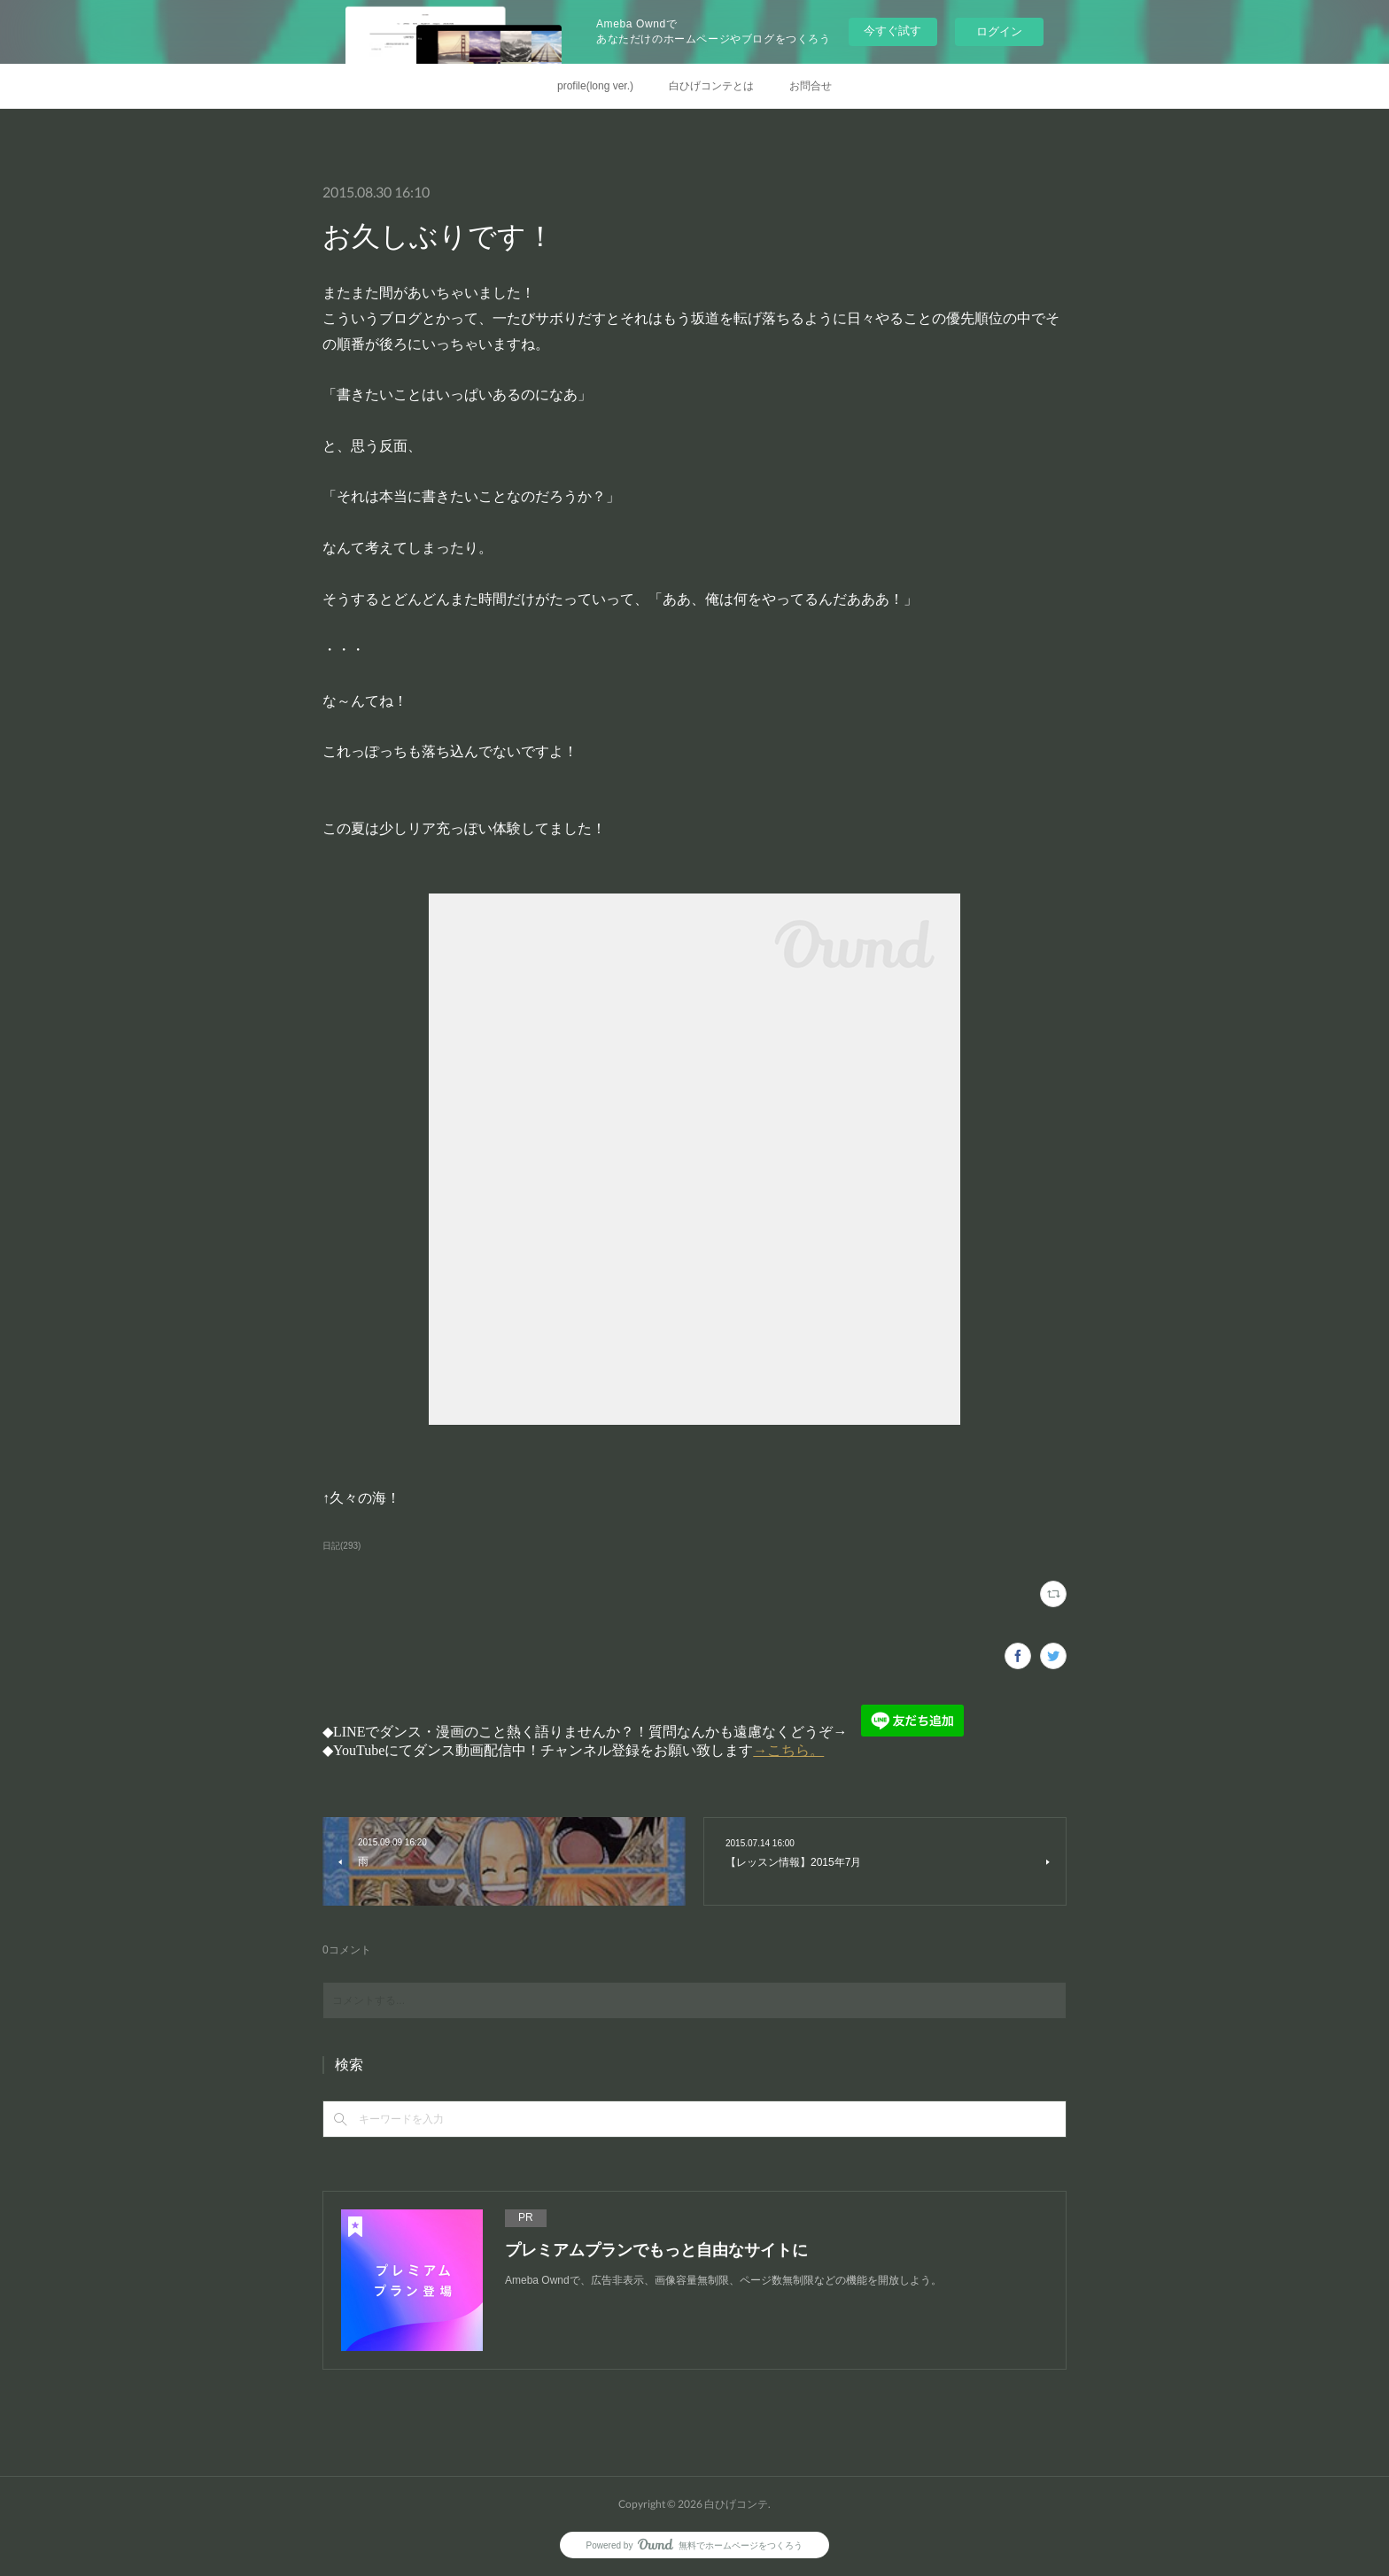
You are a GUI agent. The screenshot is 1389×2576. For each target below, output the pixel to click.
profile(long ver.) (595, 86)
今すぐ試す (892, 30)
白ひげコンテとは (711, 86)
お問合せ (810, 86)
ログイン (999, 31)
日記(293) (341, 1546)
